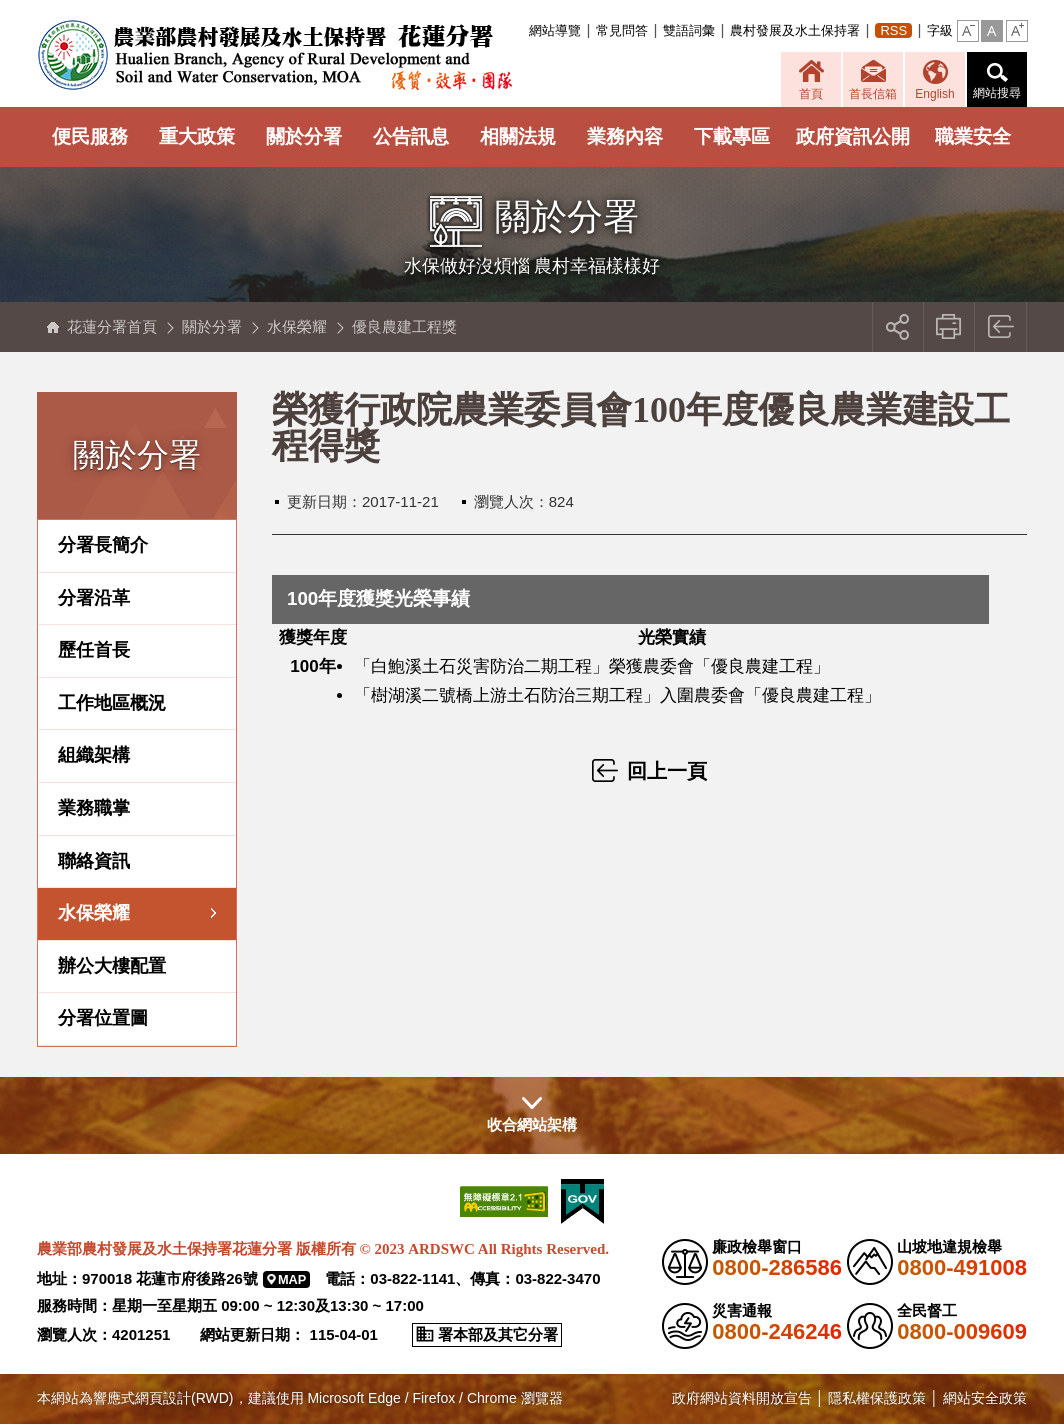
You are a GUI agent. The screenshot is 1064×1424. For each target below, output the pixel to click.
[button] (968, 31)
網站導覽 (555, 30)
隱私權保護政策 (877, 1398)
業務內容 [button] (625, 136)
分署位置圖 (103, 1018)
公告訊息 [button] (411, 136)
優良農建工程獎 (404, 326)
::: (524, 30)
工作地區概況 (112, 703)
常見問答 (622, 30)
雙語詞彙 (689, 30)
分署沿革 (94, 598)
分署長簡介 (103, 545)
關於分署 (212, 326)
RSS (893, 30)
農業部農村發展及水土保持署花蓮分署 (274, 55)
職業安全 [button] (973, 136)
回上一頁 (1001, 327)
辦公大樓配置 (112, 966)
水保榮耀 (297, 326)
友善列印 (949, 327)
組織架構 (94, 755)
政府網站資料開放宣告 (742, 1398)
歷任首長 (94, 650)
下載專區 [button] (732, 136)
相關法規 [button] (518, 136)
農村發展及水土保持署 (795, 30)
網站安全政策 (985, 1398)
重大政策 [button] (197, 136)
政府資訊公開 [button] (853, 136)
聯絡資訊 (94, 861)
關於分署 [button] (304, 136)
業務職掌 (94, 808)
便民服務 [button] (90, 136)
